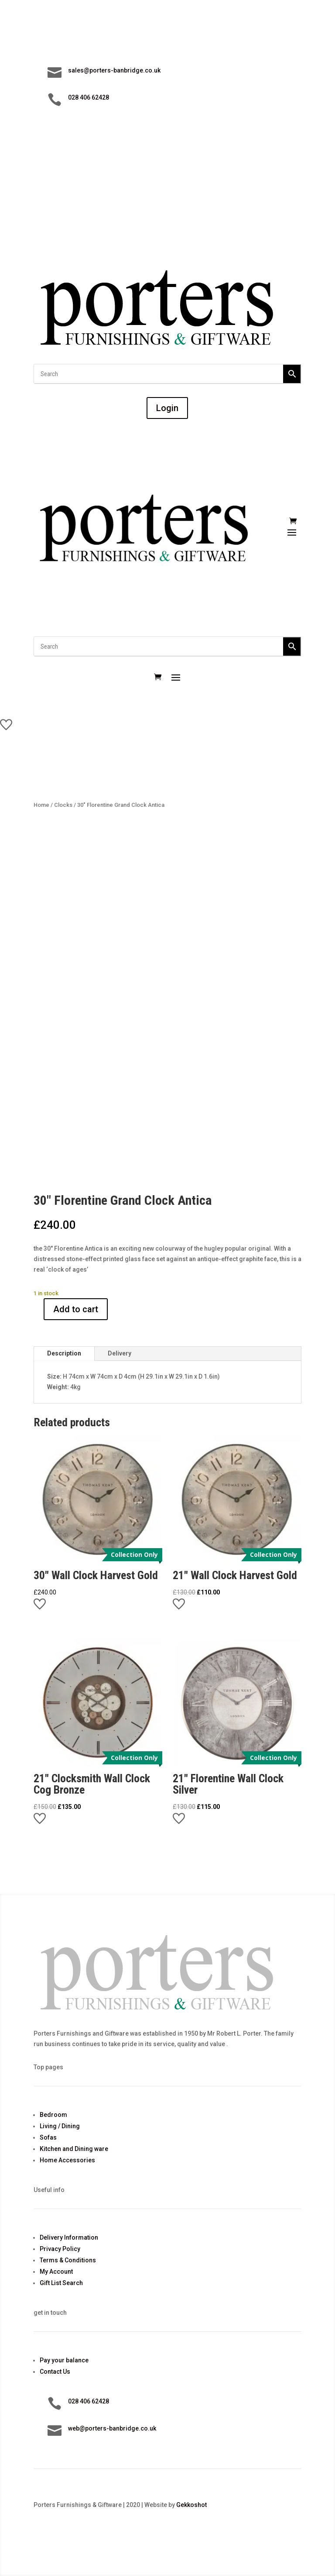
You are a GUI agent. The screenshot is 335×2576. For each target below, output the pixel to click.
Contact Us (55, 2371)
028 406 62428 (88, 97)
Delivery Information (69, 2237)
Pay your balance (64, 2360)
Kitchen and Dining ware (74, 2148)
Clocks (63, 805)
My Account (56, 2271)
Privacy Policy (60, 2248)
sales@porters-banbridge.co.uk (114, 70)
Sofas (48, 2137)
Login (167, 408)
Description (64, 1353)
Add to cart (75, 1309)
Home (41, 805)
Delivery (119, 1353)
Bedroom (53, 2114)
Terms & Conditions (68, 2260)
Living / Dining (60, 2126)
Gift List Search (61, 2282)
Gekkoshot (191, 2504)
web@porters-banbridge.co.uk (112, 2428)
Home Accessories (67, 2160)
